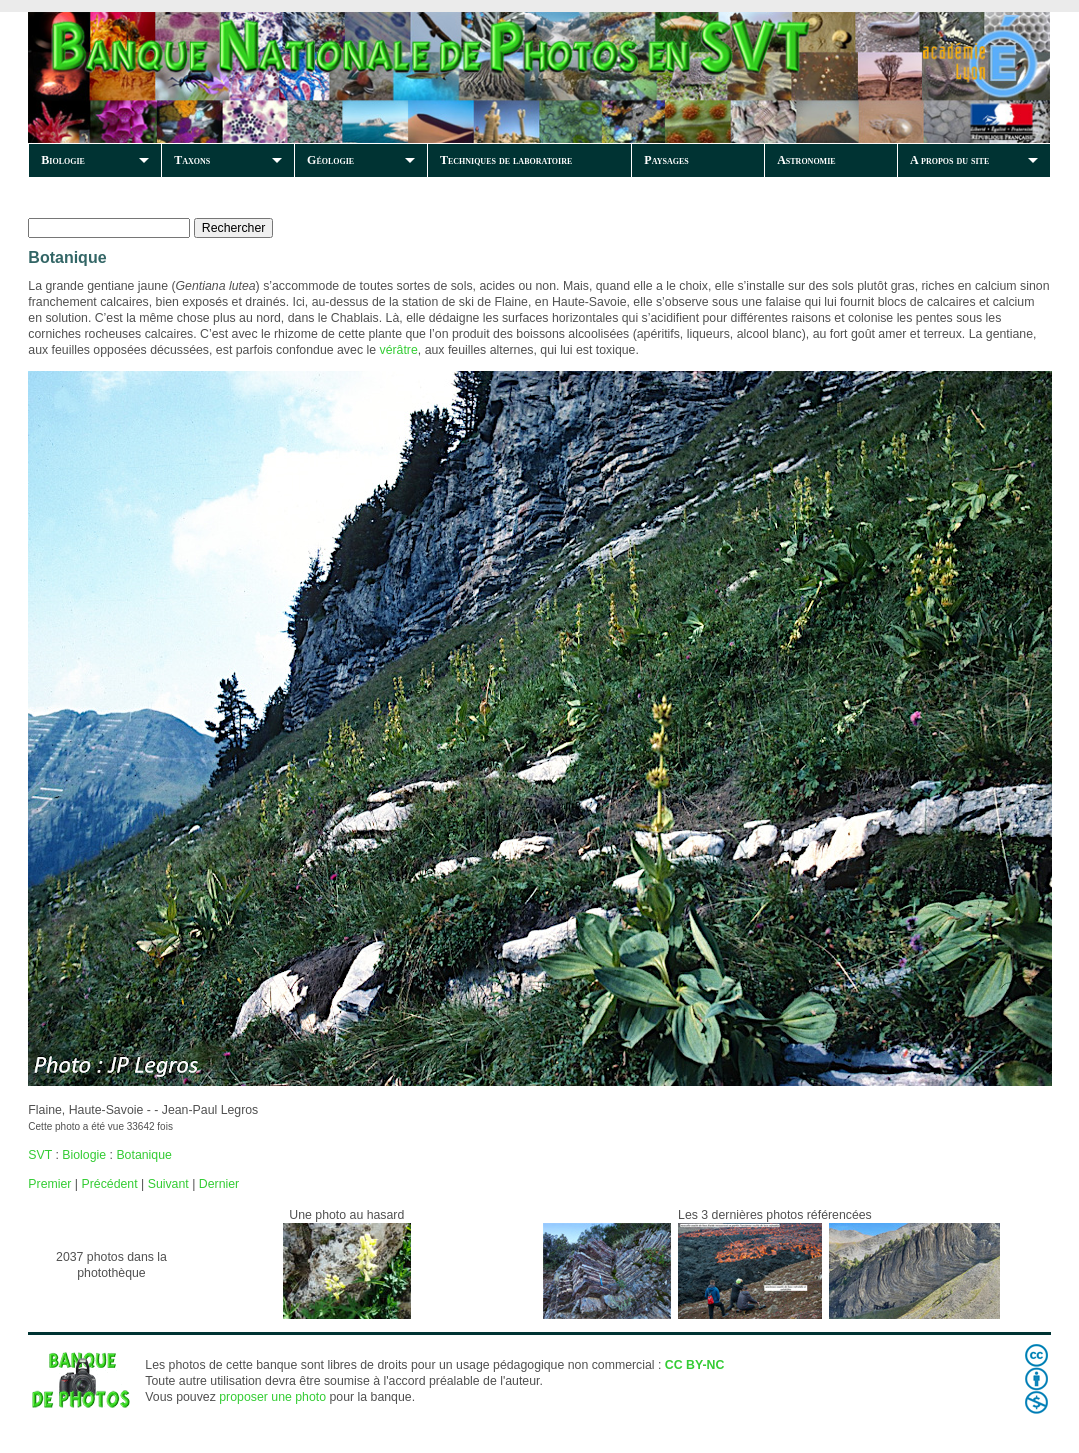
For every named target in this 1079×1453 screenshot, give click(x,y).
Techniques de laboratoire (506, 160)
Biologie (63, 160)
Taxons (192, 160)
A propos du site (949, 160)
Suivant (168, 1184)
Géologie (330, 160)
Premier (49, 1184)
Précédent (109, 1184)
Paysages (666, 160)
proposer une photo (272, 1397)
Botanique (143, 1155)
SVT (40, 1155)
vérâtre (398, 350)
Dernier (219, 1184)
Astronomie (806, 160)
